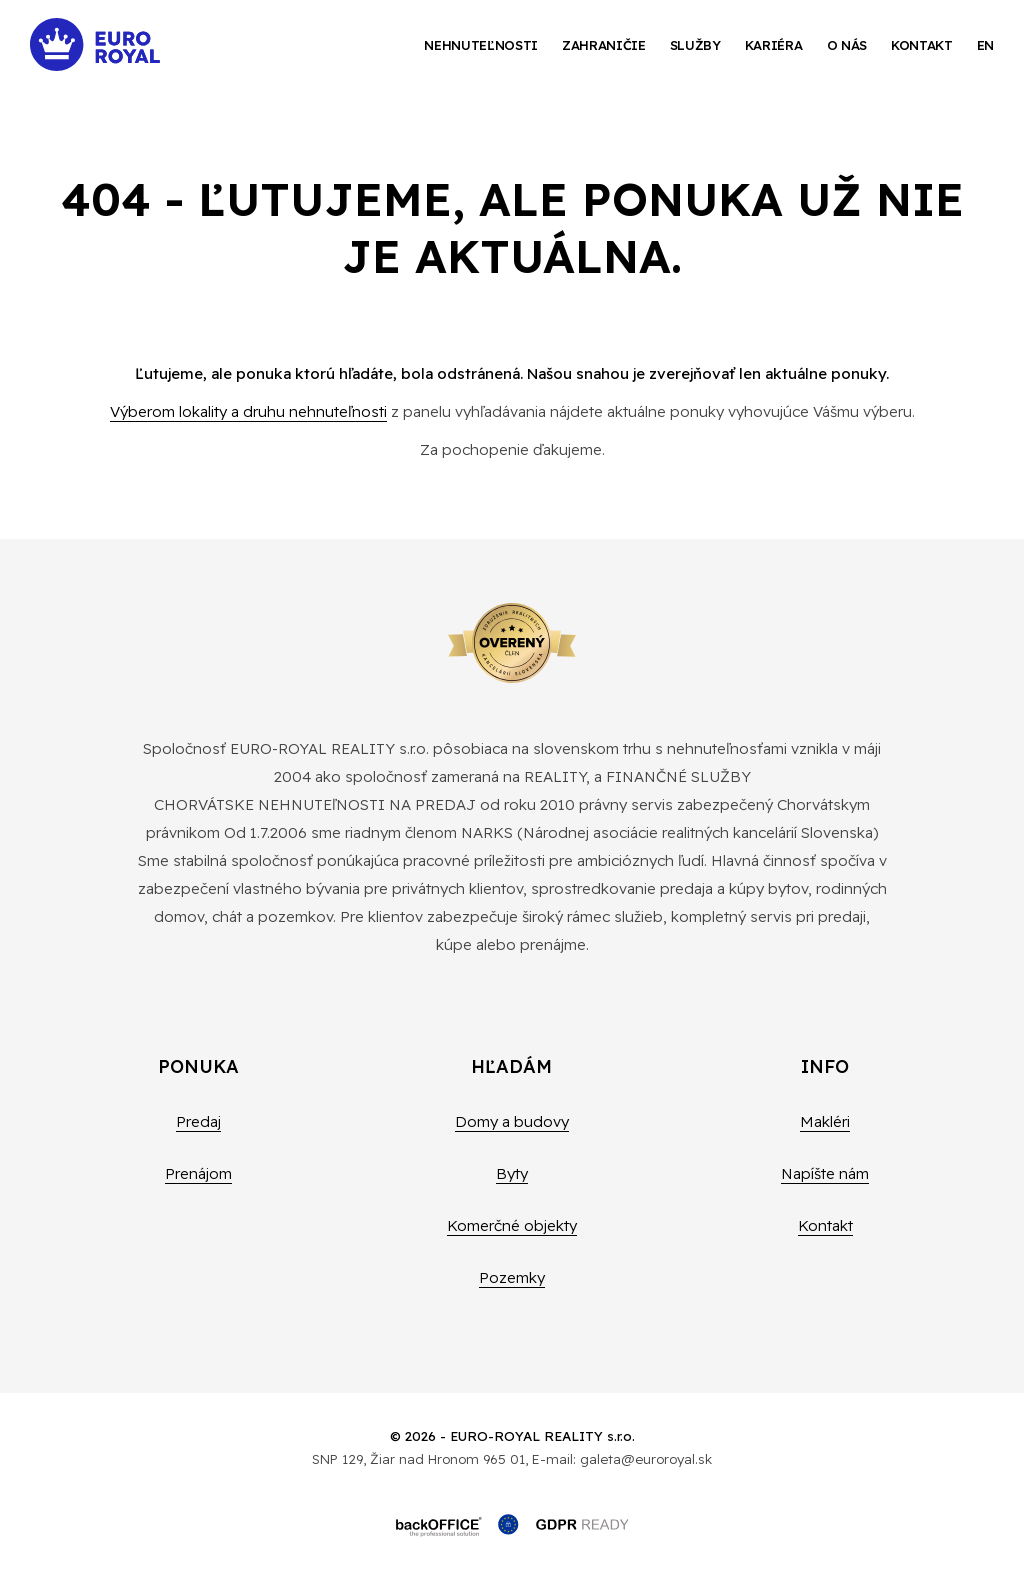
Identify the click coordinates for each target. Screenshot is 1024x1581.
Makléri (825, 1121)
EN (985, 45)
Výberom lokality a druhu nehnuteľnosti (248, 411)
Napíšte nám (825, 1173)
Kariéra (774, 45)
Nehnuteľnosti (481, 45)
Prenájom (198, 1173)
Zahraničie (604, 45)
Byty (512, 1173)
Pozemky (512, 1277)
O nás (847, 45)
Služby (695, 45)
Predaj (198, 1121)
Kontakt (922, 45)
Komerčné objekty (512, 1225)
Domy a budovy (512, 1121)
